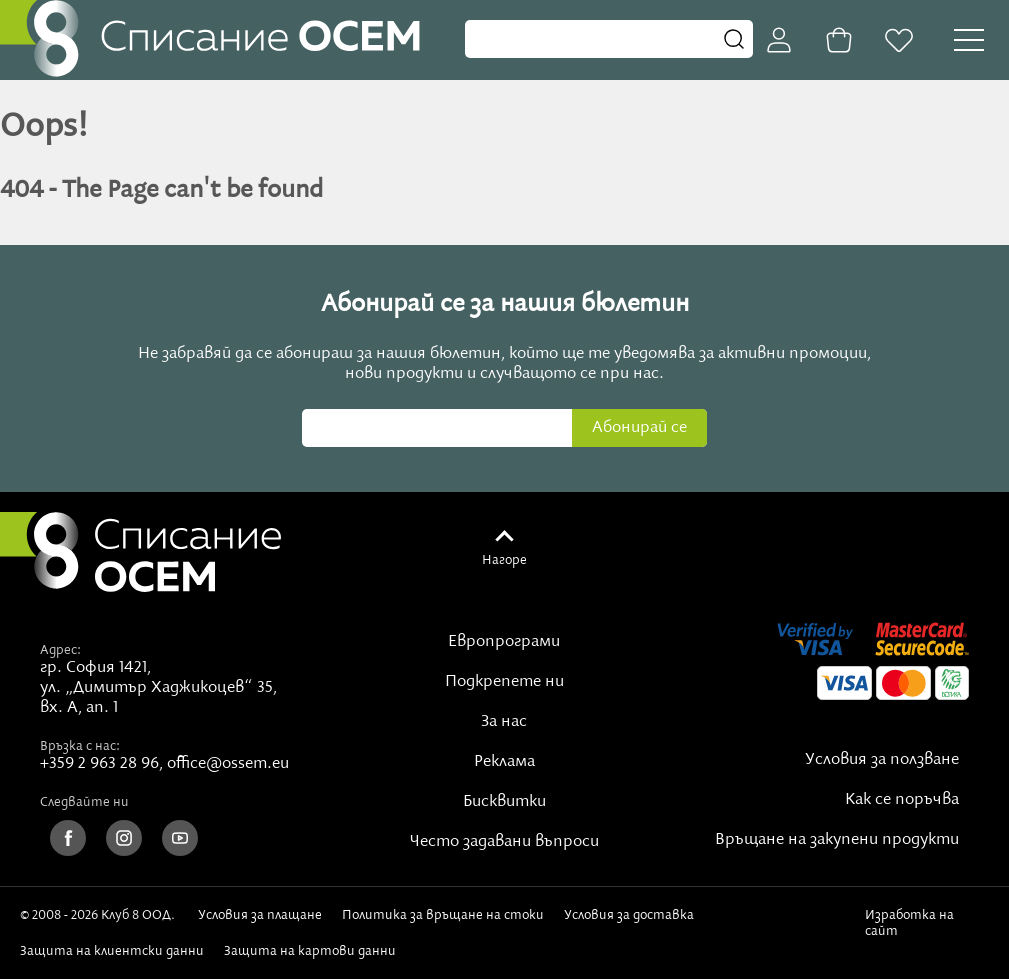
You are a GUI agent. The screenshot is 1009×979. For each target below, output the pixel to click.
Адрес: (60, 650)
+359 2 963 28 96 (99, 764)
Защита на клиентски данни (112, 951)
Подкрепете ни (504, 682)
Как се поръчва (902, 800)
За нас (504, 722)
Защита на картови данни (310, 951)
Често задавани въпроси (504, 842)
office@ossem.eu (228, 764)
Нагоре (504, 560)
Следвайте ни (84, 802)
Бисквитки (504, 802)
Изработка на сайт (909, 923)
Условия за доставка (629, 915)
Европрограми (504, 642)
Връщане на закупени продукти (837, 840)
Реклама (504, 762)
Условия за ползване (882, 760)
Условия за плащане (260, 915)
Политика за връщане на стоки (443, 915)
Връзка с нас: (80, 746)
